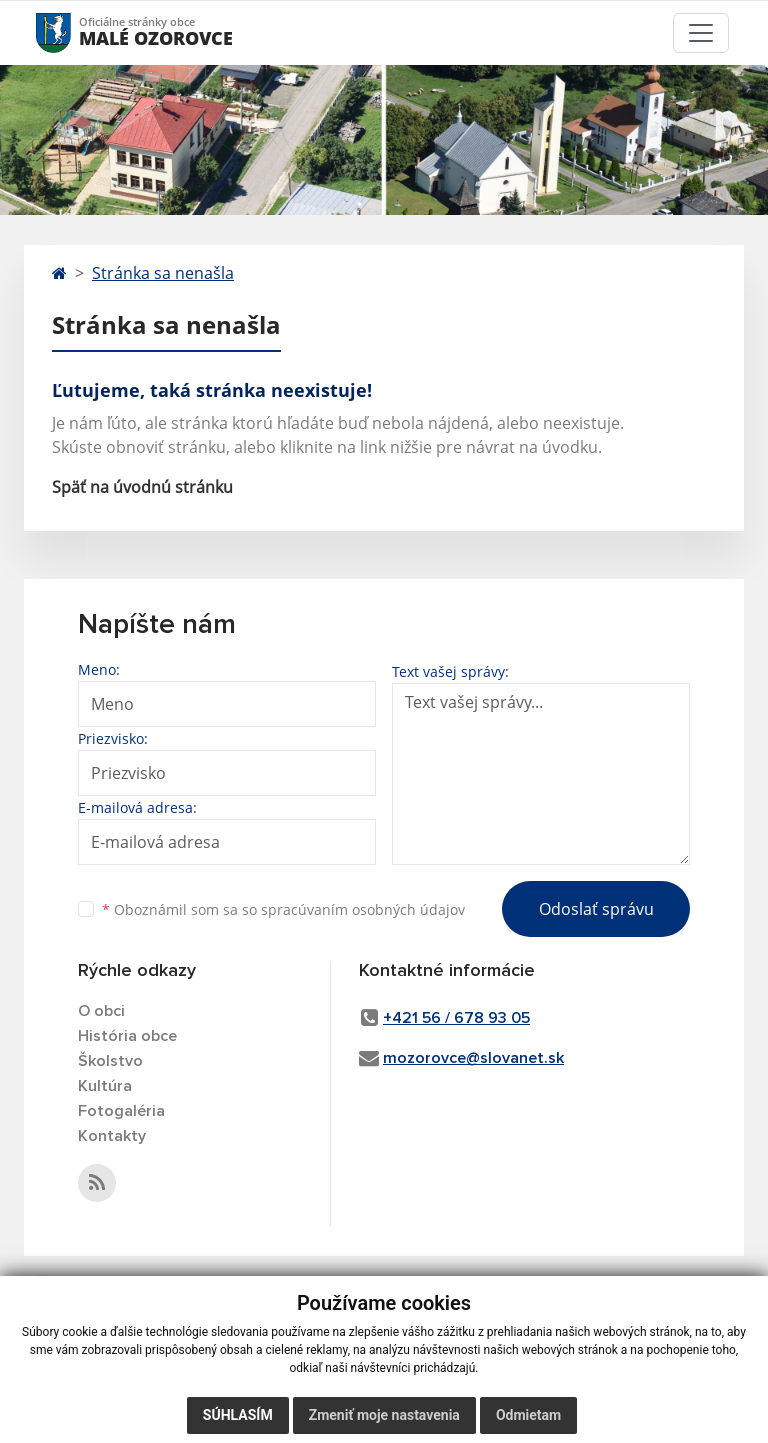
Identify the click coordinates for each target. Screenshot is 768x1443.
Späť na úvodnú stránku (142, 487)
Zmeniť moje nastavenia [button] (384, 1415)
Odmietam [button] (528, 1415)
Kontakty (112, 1136)
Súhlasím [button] (238, 1415)
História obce (127, 1036)
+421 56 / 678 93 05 (456, 1018)
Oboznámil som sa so (283, 909)
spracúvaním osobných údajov (363, 909)
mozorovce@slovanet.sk (473, 1058)
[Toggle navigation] (701, 33)
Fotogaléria (121, 1111)
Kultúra (105, 1086)
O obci (101, 1011)
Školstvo (110, 1061)
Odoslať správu (596, 909)
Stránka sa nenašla (163, 273)
